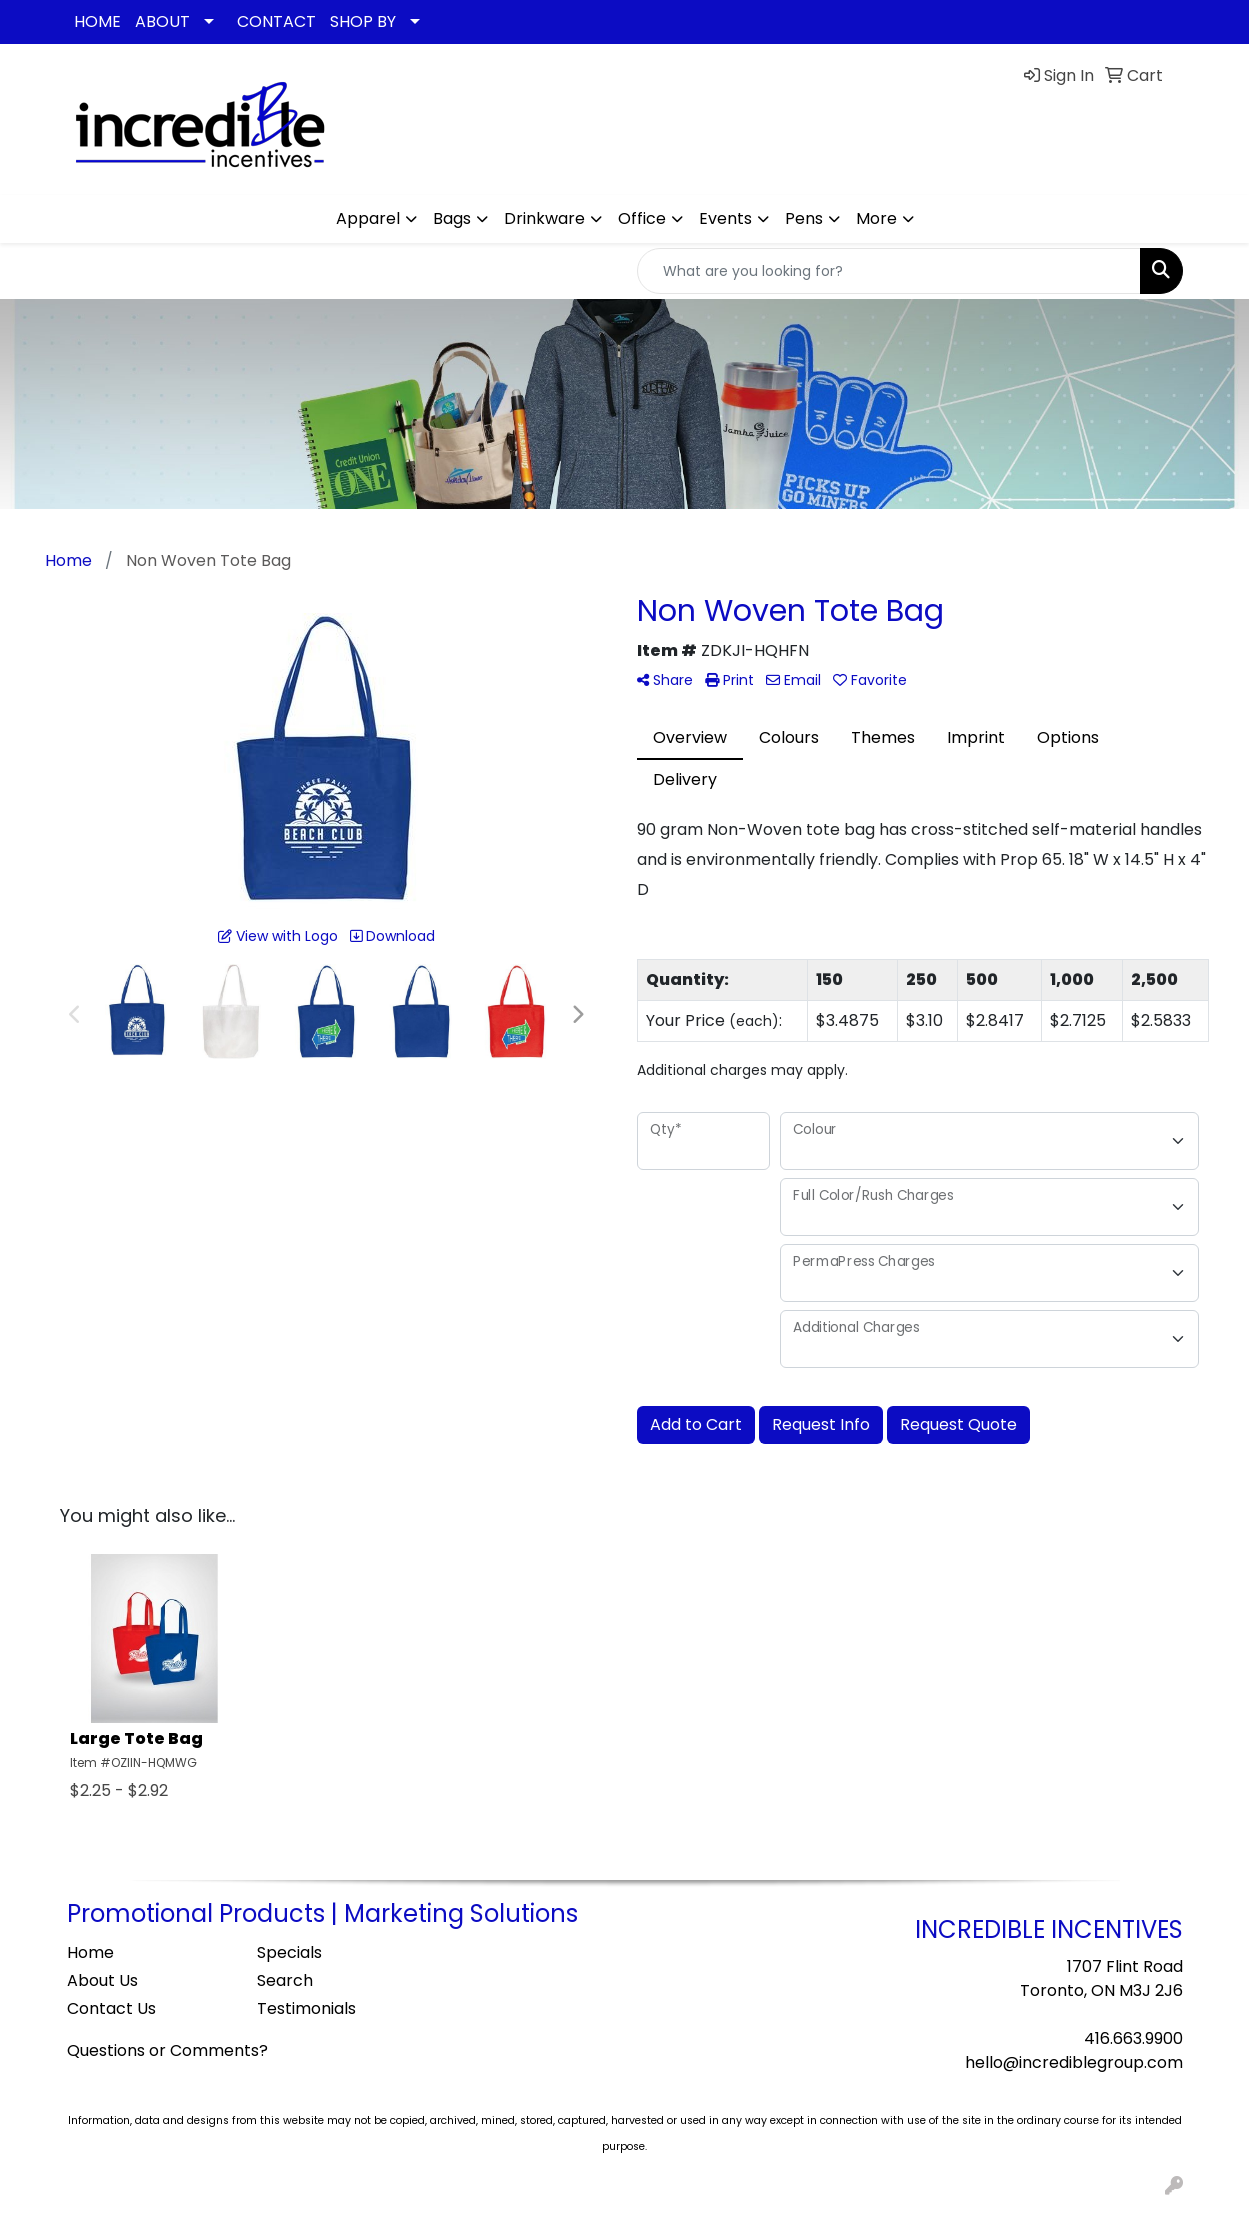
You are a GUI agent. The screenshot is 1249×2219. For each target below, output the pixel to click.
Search (285, 1980)
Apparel (368, 218)
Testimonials (306, 2008)
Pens (804, 218)
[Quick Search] (889, 271)
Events (725, 218)
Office (642, 218)
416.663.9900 (1133, 2038)
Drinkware (544, 218)
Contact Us (111, 2008)
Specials (289, 1952)
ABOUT (162, 21)
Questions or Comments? (167, 2050)
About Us (102, 1980)
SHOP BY (363, 21)
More (876, 218)
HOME (97, 21)
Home (90, 1952)
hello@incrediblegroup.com (1074, 2062)
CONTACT (276, 21)
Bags (452, 218)
